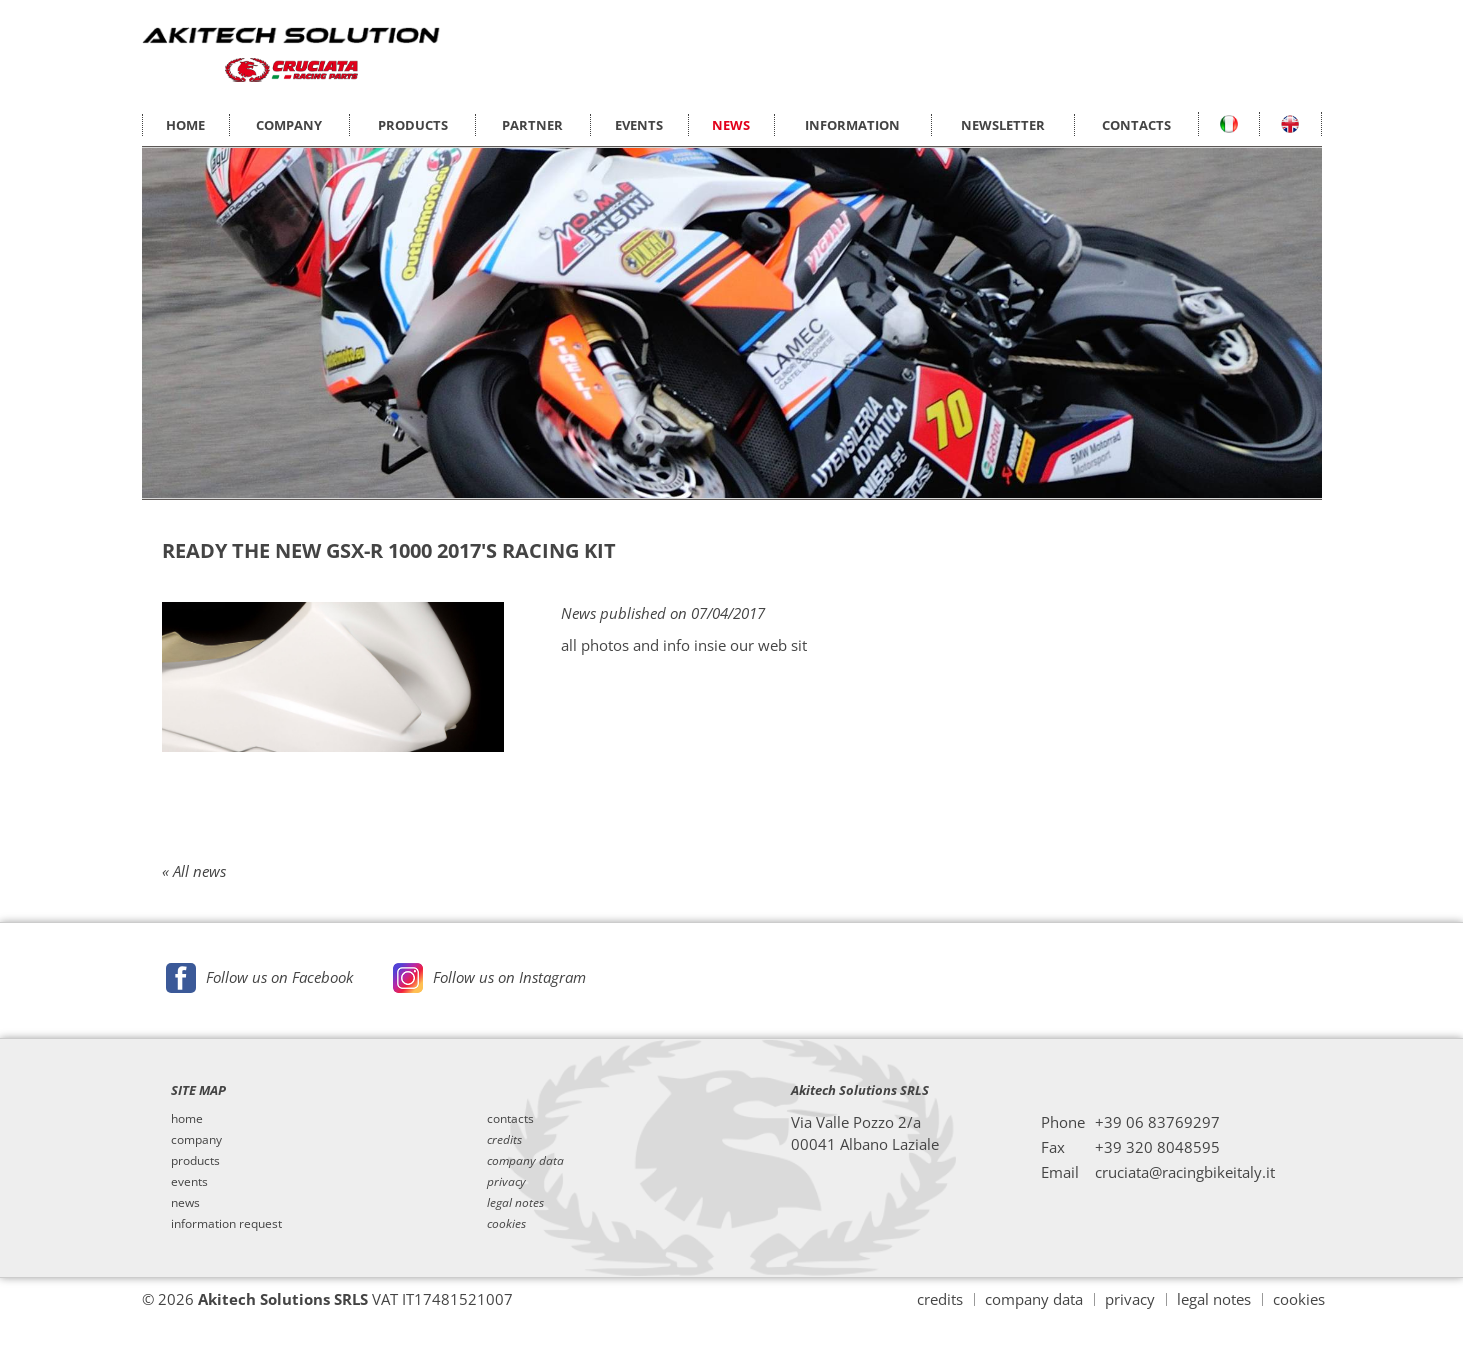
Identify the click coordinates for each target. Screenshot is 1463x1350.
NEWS (731, 125)
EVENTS (639, 125)
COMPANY (289, 125)
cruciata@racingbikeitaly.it (1185, 1172)
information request (226, 1224)
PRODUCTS (413, 125)
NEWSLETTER (1003, 125)
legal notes (1214, 1299)
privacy (1130, 1299)
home (187, 1119)
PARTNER (532, 125)
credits (940, 1299)
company (196, 1140)
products (195, 1161)
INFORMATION (852, 125)
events (189, 1182)
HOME (185, 125)
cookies (1299, 1299)
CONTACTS (1136, 125)
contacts (510, 1119)
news (185, 1203)
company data (1034, 1299)
